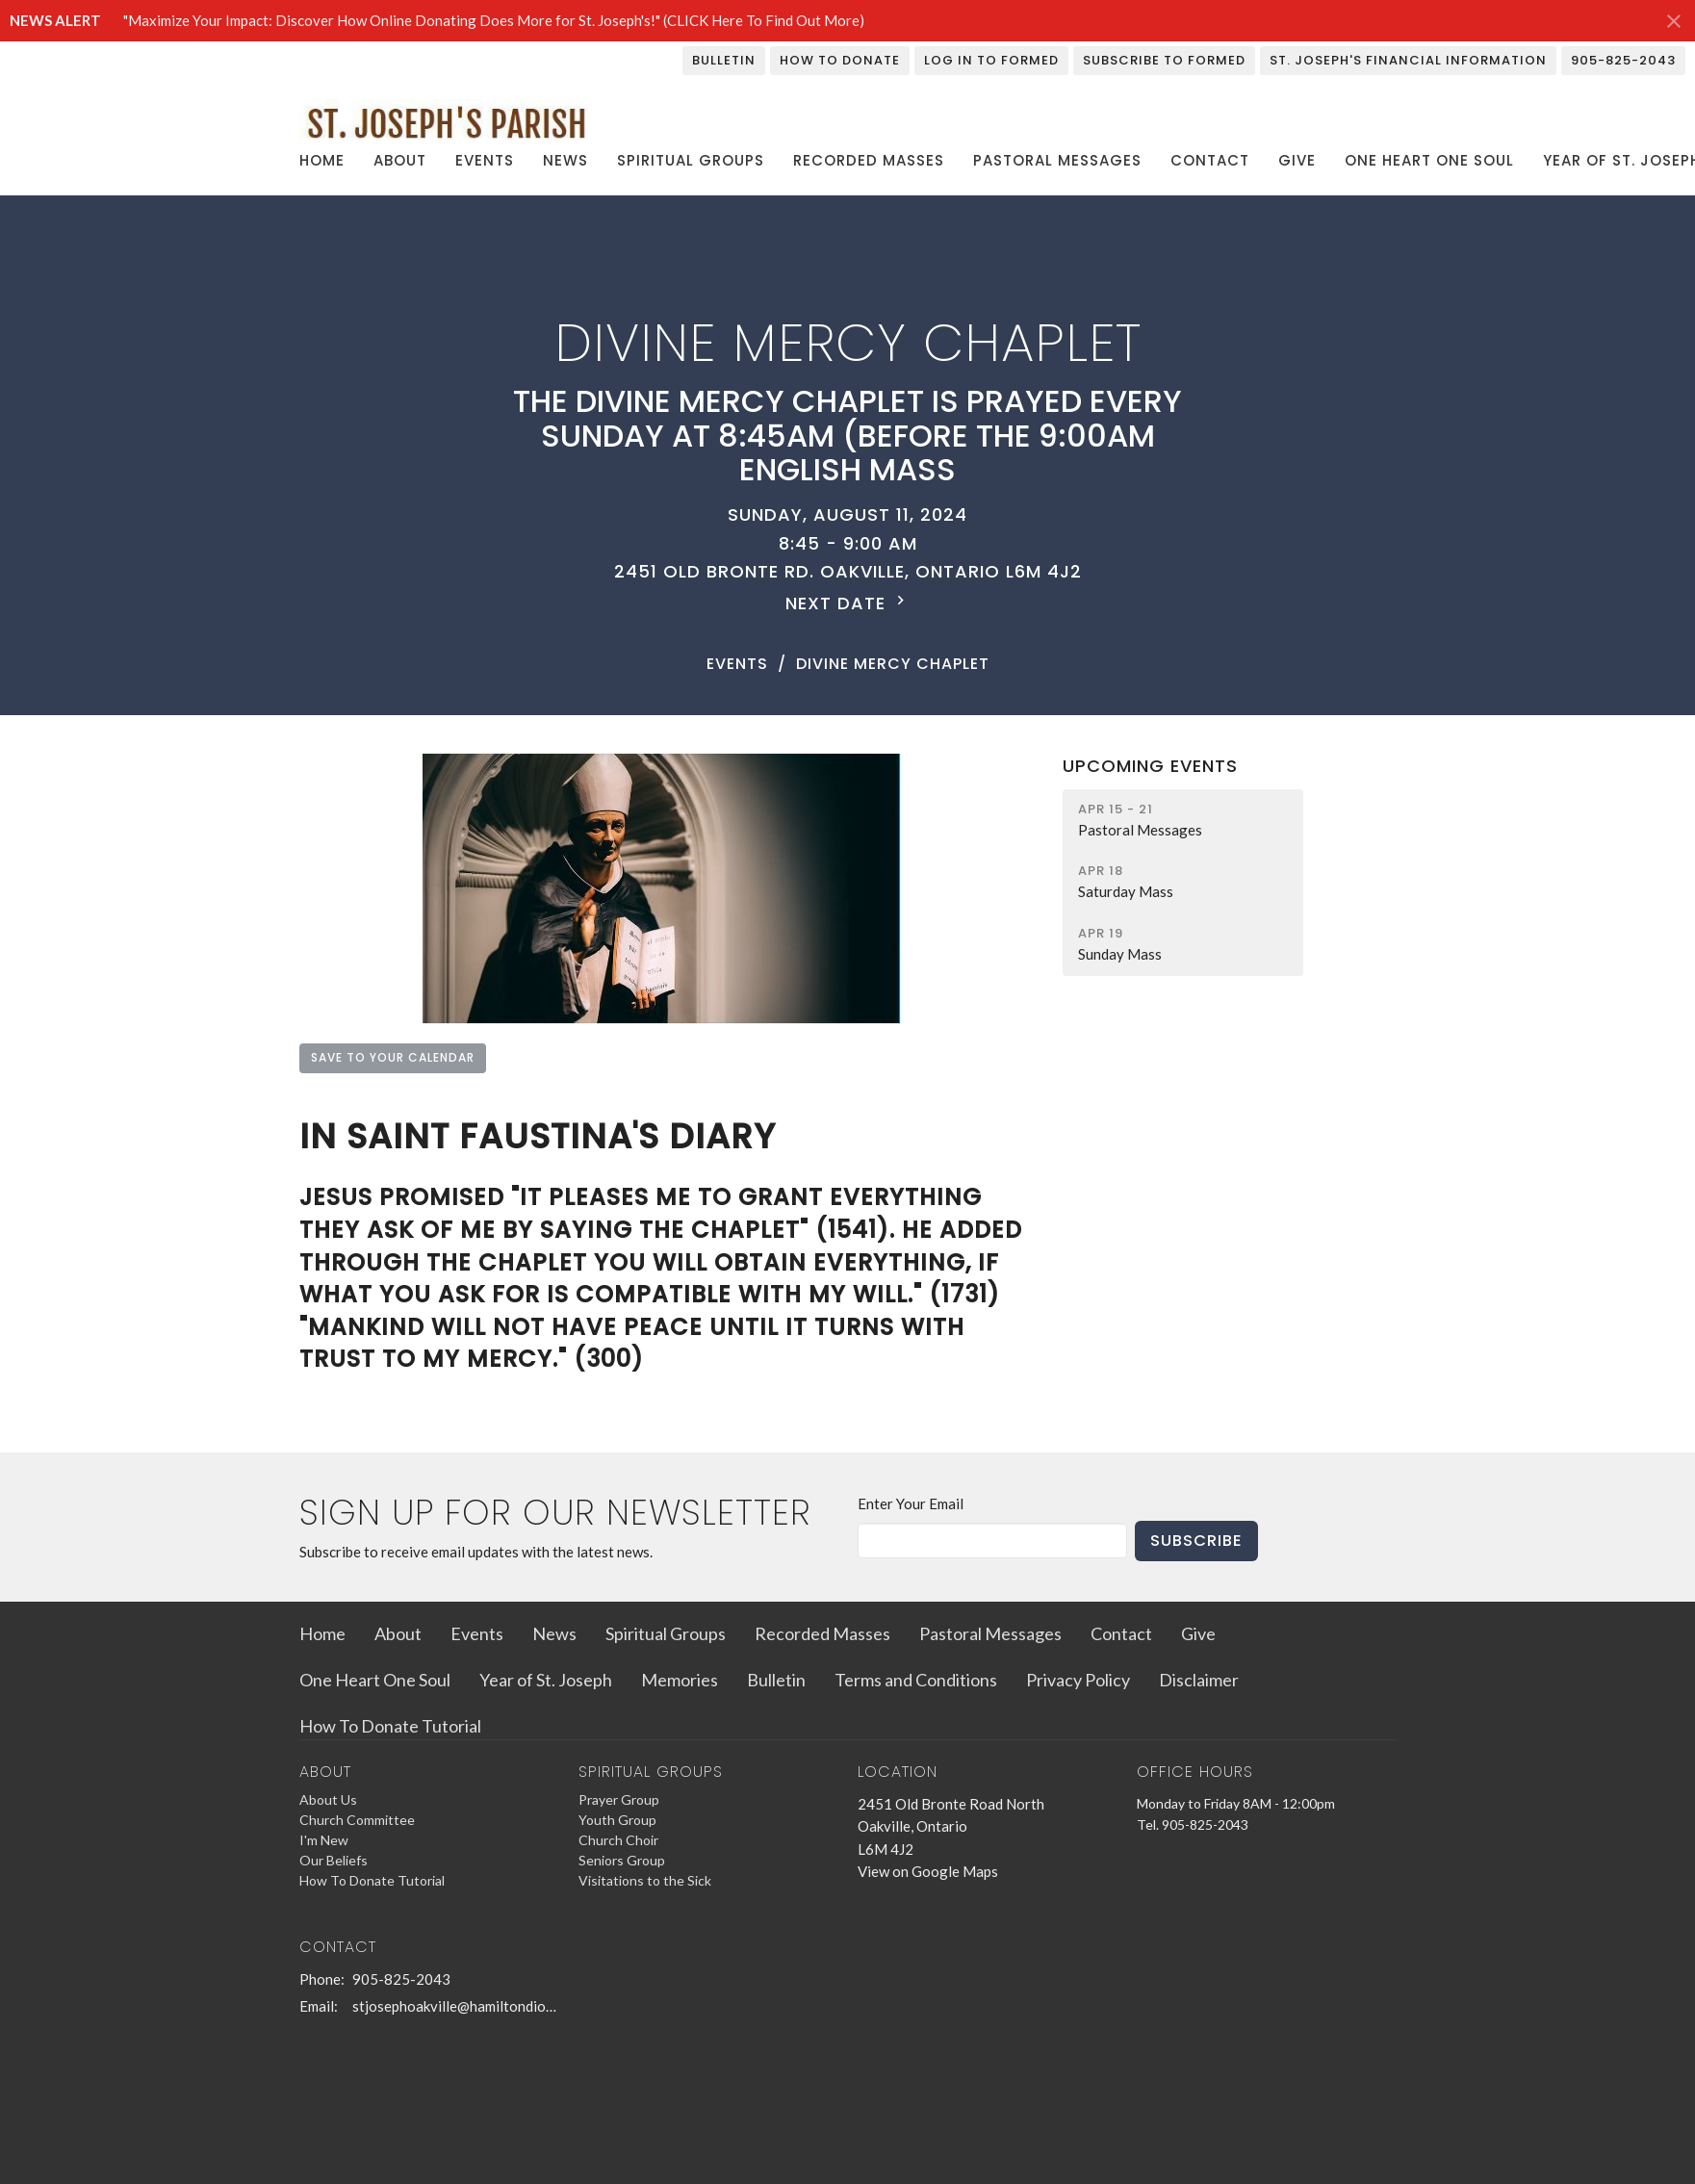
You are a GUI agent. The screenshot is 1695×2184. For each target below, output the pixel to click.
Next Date (847, 603)
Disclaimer (1199, 1679)
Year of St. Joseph (545, 1679)
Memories (679, 1679)
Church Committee (357, 1819)
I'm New (323, 1840)
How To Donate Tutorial (390, 1725)
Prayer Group (618, 1799)
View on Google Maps (928, 1871)
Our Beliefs (333, 1860)
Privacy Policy (1078, 1679)
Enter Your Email (910, 1503)
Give (1297, 160)
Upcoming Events (1150, 766)
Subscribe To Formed (1164, 60)
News (565, 160)
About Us (328, 1799)
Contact (1209, 160)
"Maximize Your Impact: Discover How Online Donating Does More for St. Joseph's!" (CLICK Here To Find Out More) (493, 20)
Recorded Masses (868, 160)
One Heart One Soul (1429, 160)
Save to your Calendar (393, 1057)
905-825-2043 (1623, 60)
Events (484, 160)
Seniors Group (621, 1860)
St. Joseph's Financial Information (1408, 60)
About (399, 160)
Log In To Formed (991, 60)
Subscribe (1196, 1540)
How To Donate (840, 60)
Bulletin (724, 60)
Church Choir (618, 1840)
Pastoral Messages (1057, 160)
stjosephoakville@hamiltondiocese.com (455, 2006)
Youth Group (617, 1819)
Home (322, 160)
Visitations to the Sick (644, 1880)
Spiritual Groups (690, 160)
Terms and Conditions (916, 1679)
